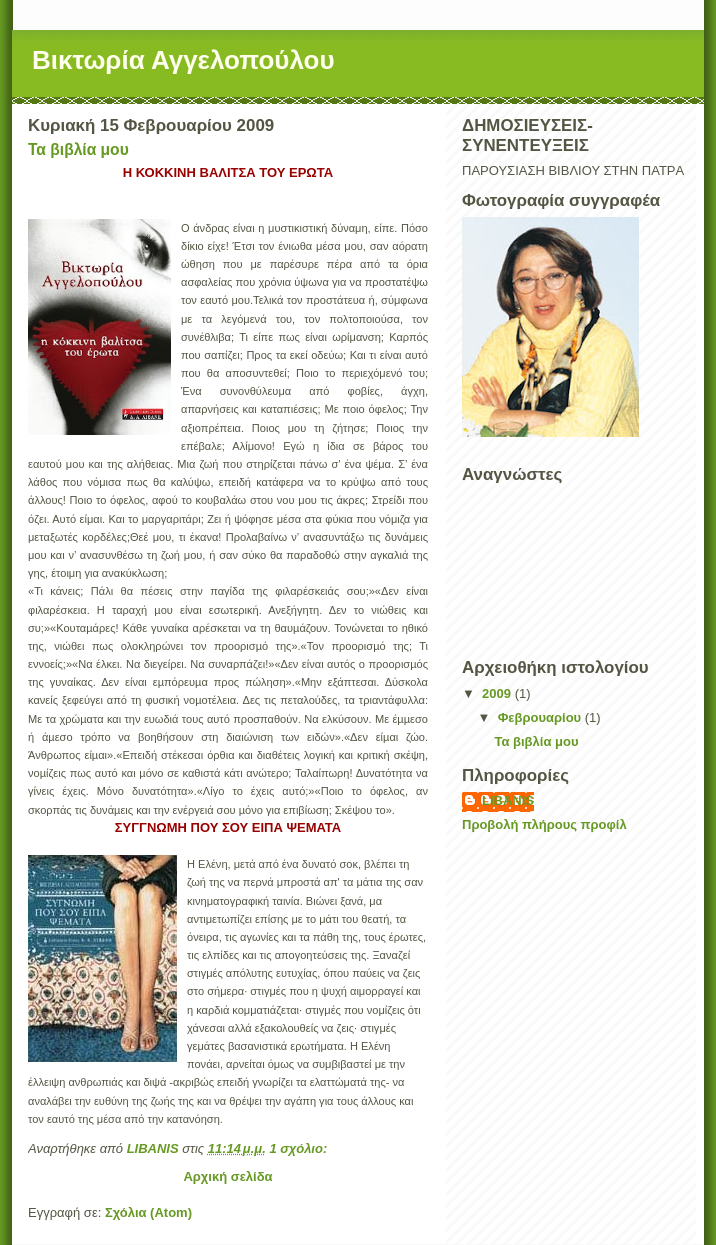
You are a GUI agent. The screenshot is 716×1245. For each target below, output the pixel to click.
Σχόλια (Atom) (148, 1212)
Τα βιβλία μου (78, 149)
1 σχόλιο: (299, 1148)
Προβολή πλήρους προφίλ (544, 824)
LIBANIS (508, 800)
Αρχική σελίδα (227, 1176)
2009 (498, 693)
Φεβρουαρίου (541, 717)
